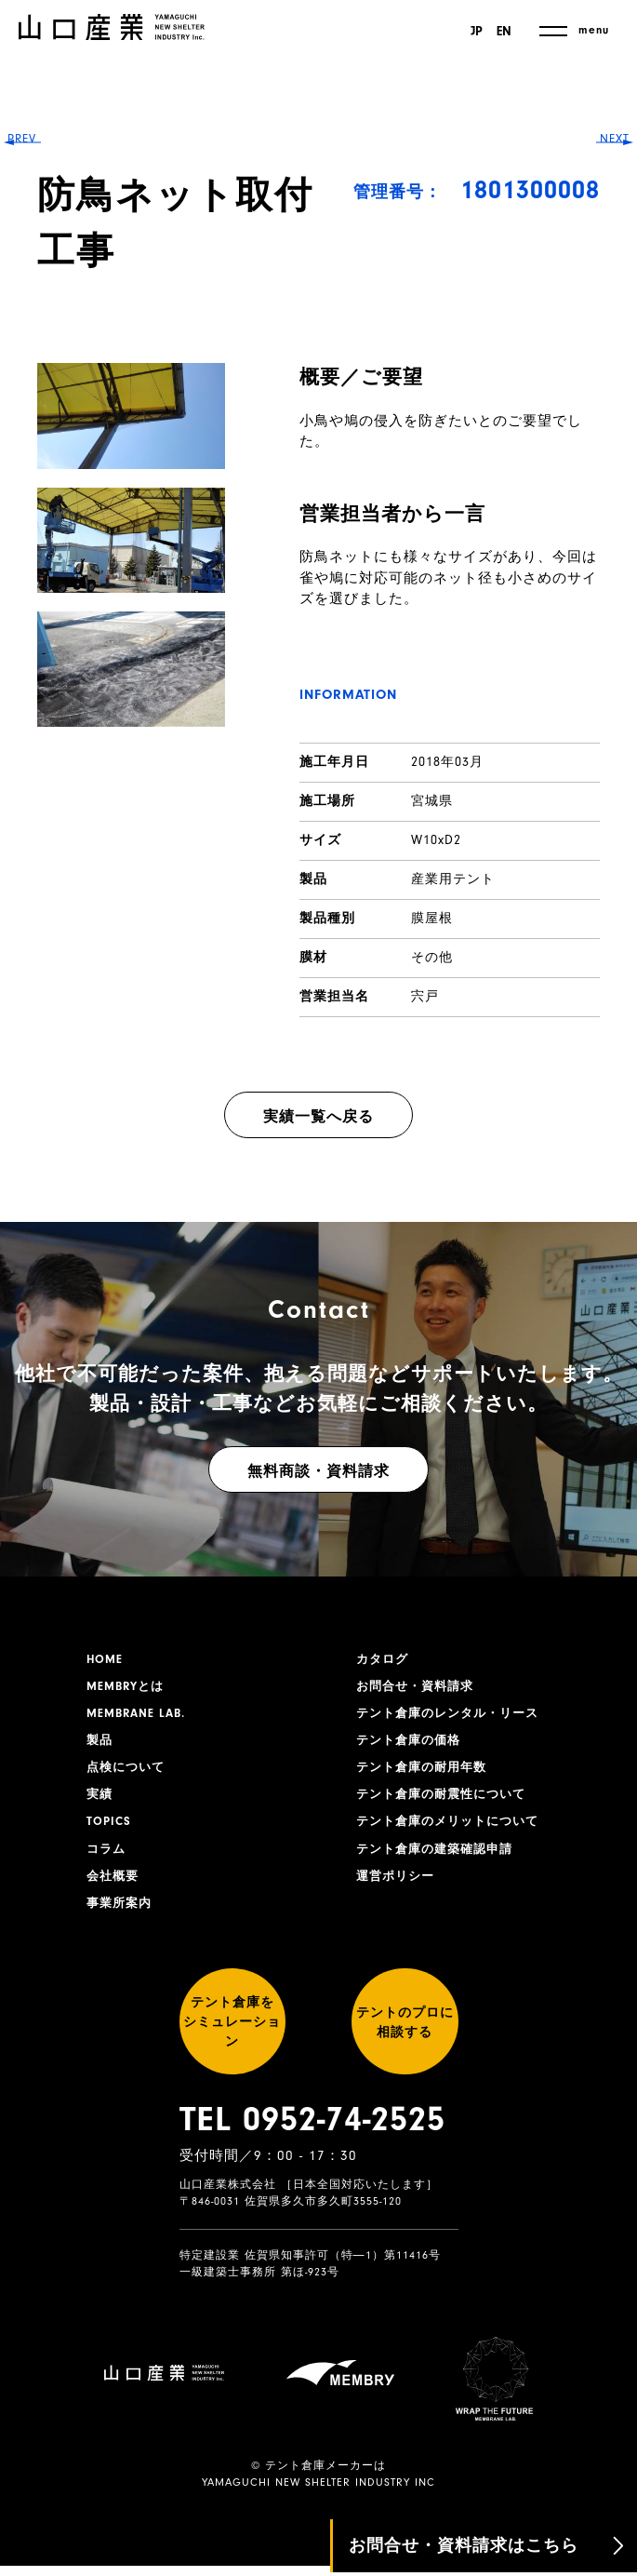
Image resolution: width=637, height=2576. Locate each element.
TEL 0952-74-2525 (312, 2160)
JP (474, 31)
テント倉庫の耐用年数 (426, 1775)
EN (504, 31)
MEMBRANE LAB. (139, 1718)
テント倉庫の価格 (412, 1746)
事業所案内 (121, 1919)
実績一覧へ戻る (318, 1116)
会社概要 (114, 1891)
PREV (28, 1287)
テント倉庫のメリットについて (453, 1833)
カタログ (384, 1660)
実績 (100, 1804)
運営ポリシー (398, 1891)
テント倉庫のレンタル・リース (453, 1718)
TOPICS (110, 1833)
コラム (107, 1862)
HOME (106, 1660)
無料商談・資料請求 (318, 1471)
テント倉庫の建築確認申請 (440, 1862)
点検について (128, 1775)
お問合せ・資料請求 (419, 1689)
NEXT (609, 1287)
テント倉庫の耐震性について (446, 1804)
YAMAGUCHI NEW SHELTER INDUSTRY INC (318, 2493)
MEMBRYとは (128, 1689)
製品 (100, 1746)
